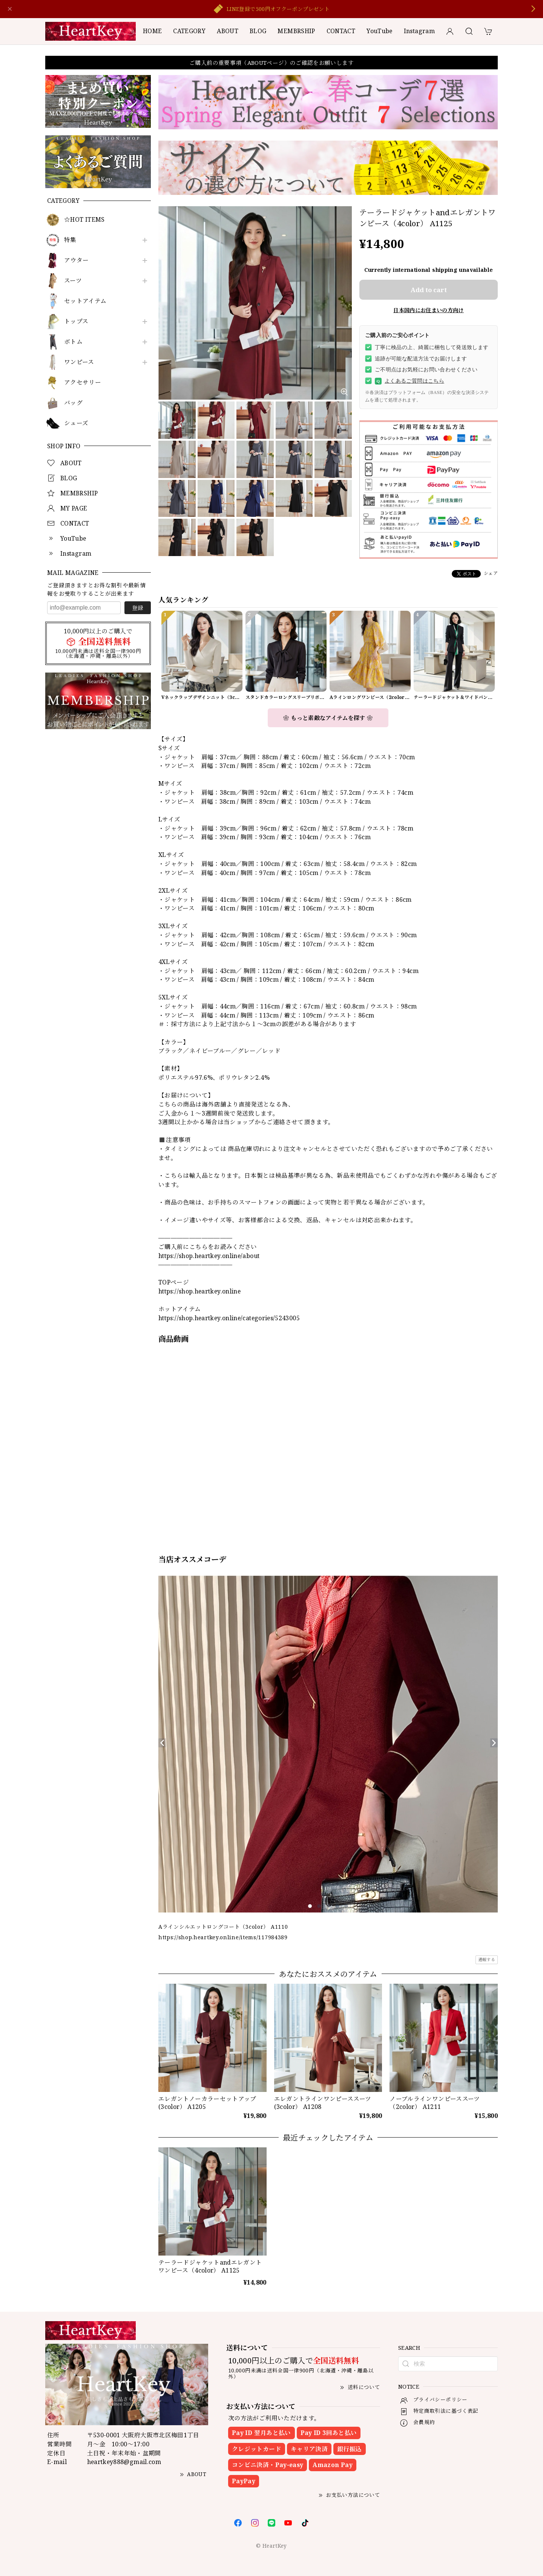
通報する (486, 1959)
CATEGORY (189, 31)
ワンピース (79, 362)
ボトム (73, 341)
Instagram (419, 31)
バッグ (73, 402)
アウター (76, 260)
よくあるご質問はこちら (409, 381)
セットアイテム (85, 301)
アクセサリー (82, 382)
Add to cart (429, 289)
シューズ (76, 423)
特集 (70, 240)
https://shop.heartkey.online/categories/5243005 (229, 1318)
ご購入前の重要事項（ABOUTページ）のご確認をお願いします (271, 62)
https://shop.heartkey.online (199, 1291)
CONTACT (341, 31)
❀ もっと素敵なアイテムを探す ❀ (328, 718)
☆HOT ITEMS (84, 219)
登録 (137, 607)
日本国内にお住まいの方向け (428, 310)
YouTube (380, 31)
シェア (491, 573)
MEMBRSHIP (296, 31)
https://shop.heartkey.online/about (208, 1256)
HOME (152, 31)
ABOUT (227, 31)
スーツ (73, 280)
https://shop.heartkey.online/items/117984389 (223, 1937)
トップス (76, 321)
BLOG (258, 31)
